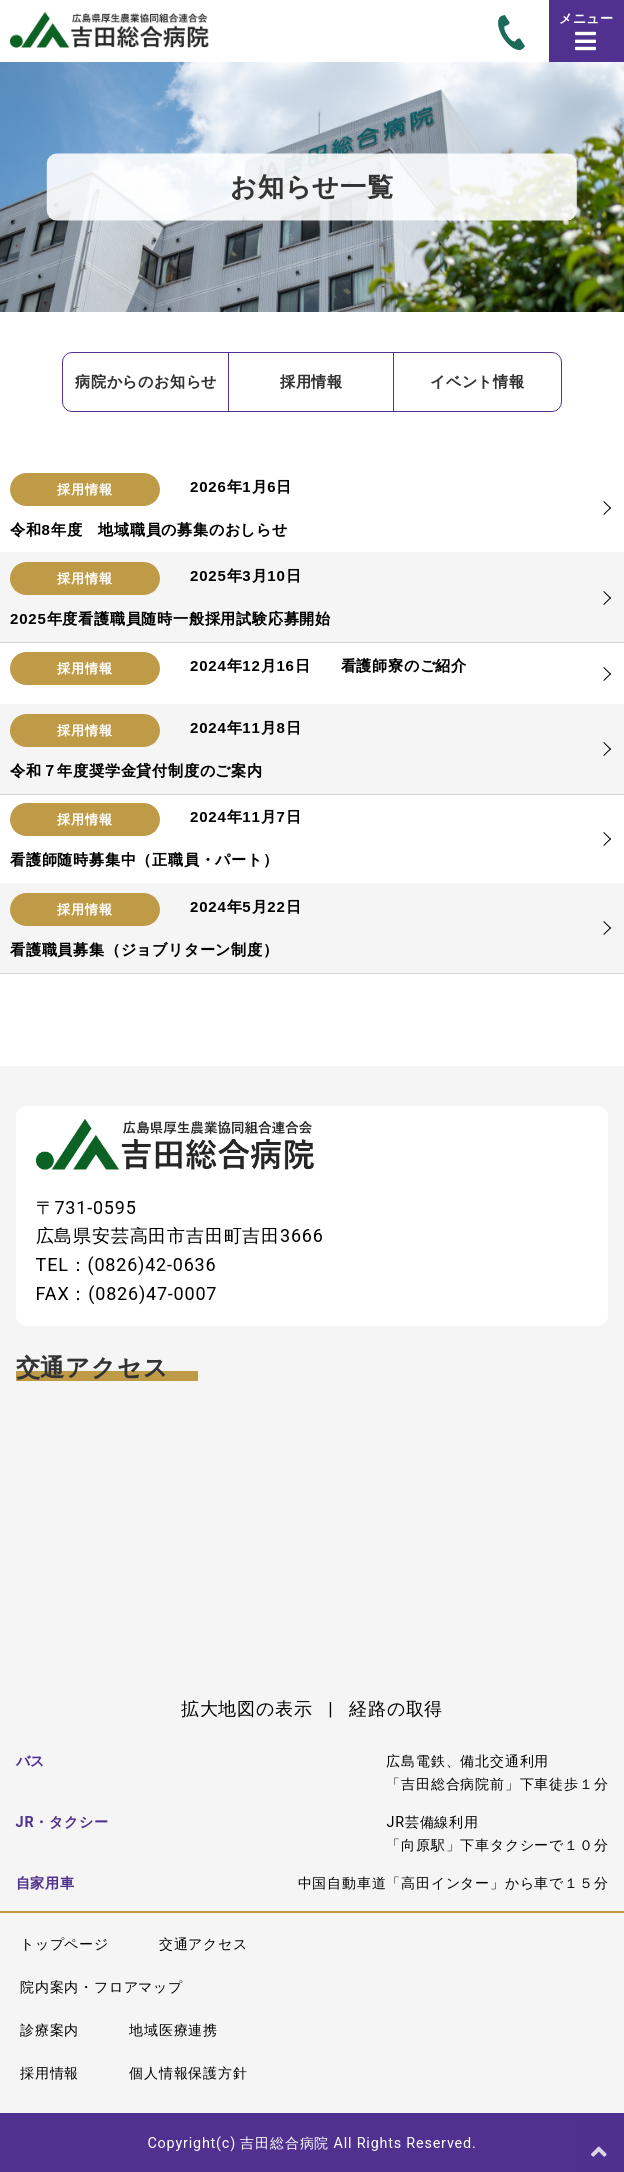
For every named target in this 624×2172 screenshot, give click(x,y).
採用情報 (311, 381)
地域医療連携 (173, 2030)
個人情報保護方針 (188, 2073)
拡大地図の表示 (247, 1708)
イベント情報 (477, 381)
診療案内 (49, 2030)
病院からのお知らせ (146, 381)
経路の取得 (396, 1708)
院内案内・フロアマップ (101, 1987)
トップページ (64, 1944)
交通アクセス (203, 1944)
